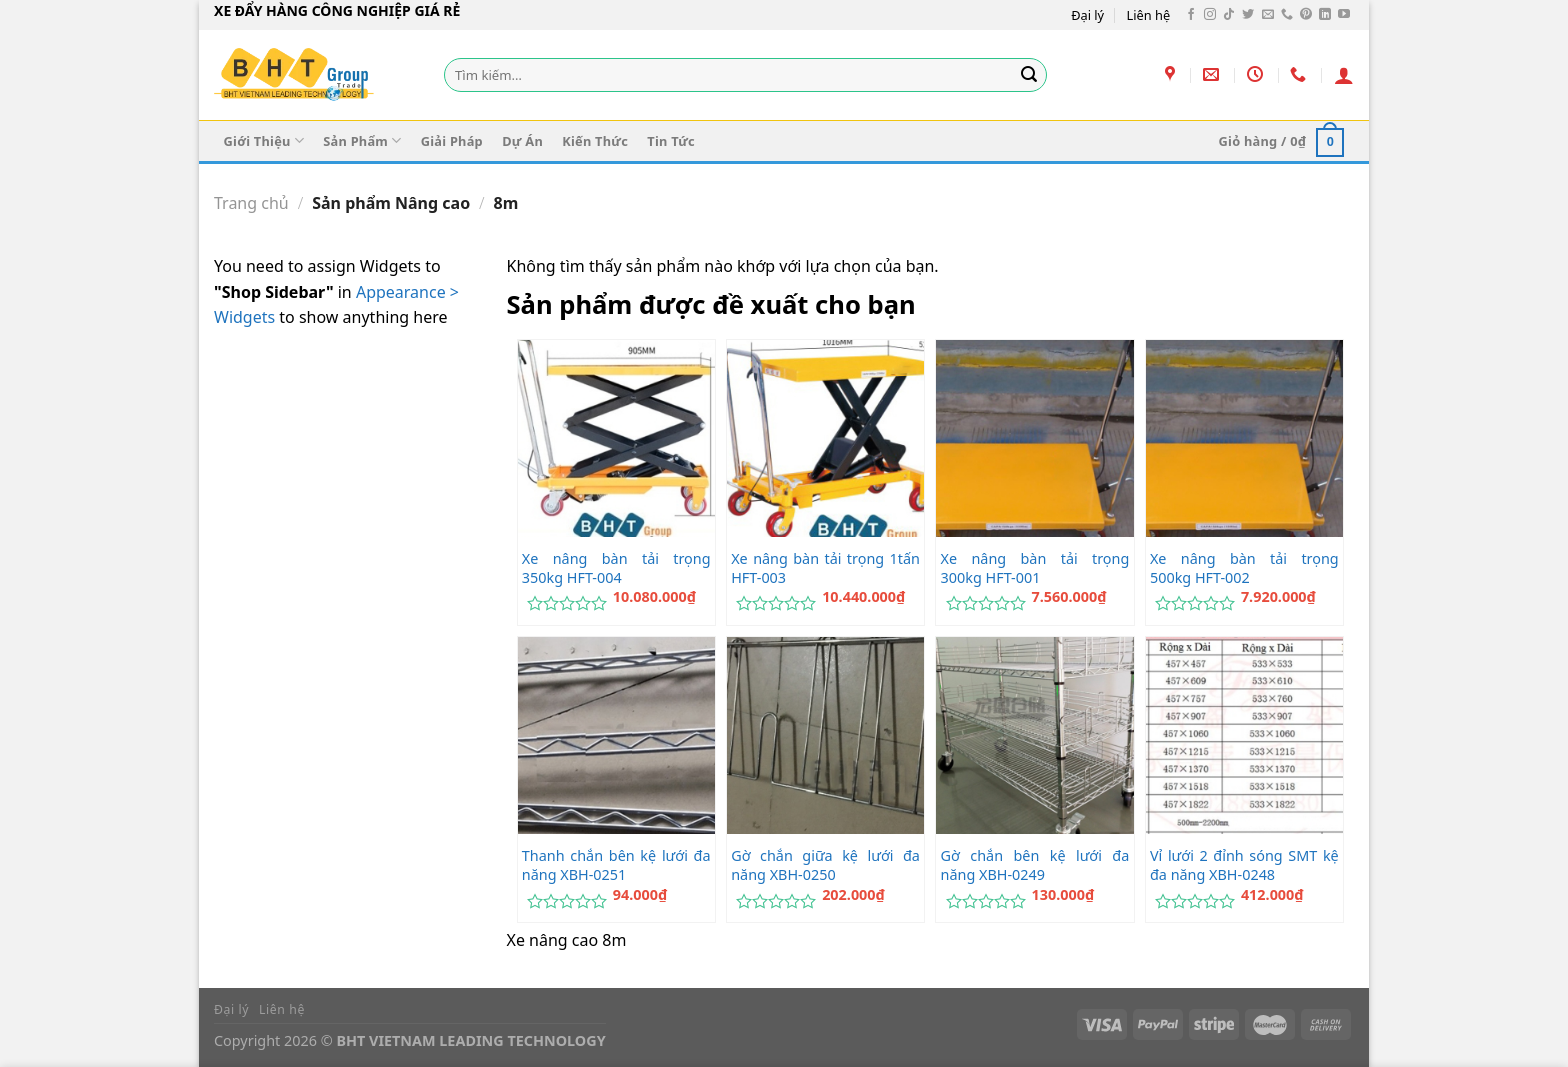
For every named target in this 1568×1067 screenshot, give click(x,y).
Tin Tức (671, 141)
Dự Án (522, 141)
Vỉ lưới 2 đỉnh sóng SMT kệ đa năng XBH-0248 (1244, 865)
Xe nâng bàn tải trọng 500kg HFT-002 (1244, 568)
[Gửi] (1029, 75)
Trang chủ (251, 203)
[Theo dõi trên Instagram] (1210, 15)
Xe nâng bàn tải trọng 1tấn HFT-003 (825, 568)
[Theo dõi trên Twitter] (1248, 15)
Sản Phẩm (362, 140)
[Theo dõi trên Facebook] (1191, 15)
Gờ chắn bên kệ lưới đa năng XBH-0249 (1035, 865)
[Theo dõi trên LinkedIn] (1325, 15)
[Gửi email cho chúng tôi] (1268, 15)
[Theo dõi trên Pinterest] (1306, 15)
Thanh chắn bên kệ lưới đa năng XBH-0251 (616, 865)
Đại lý (1087, 15)
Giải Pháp (452, 141)
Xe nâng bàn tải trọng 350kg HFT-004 (616, 568)
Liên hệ (1149, 15)
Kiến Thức (595, 141)
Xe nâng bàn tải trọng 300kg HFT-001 (1035, 568)
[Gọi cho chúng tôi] (1287, 15)
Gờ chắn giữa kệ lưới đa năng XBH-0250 (825, 865)
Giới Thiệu (264, 140)
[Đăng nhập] (1344, 75)
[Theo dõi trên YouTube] (1344, 15)
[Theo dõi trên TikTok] (1229, 15)
